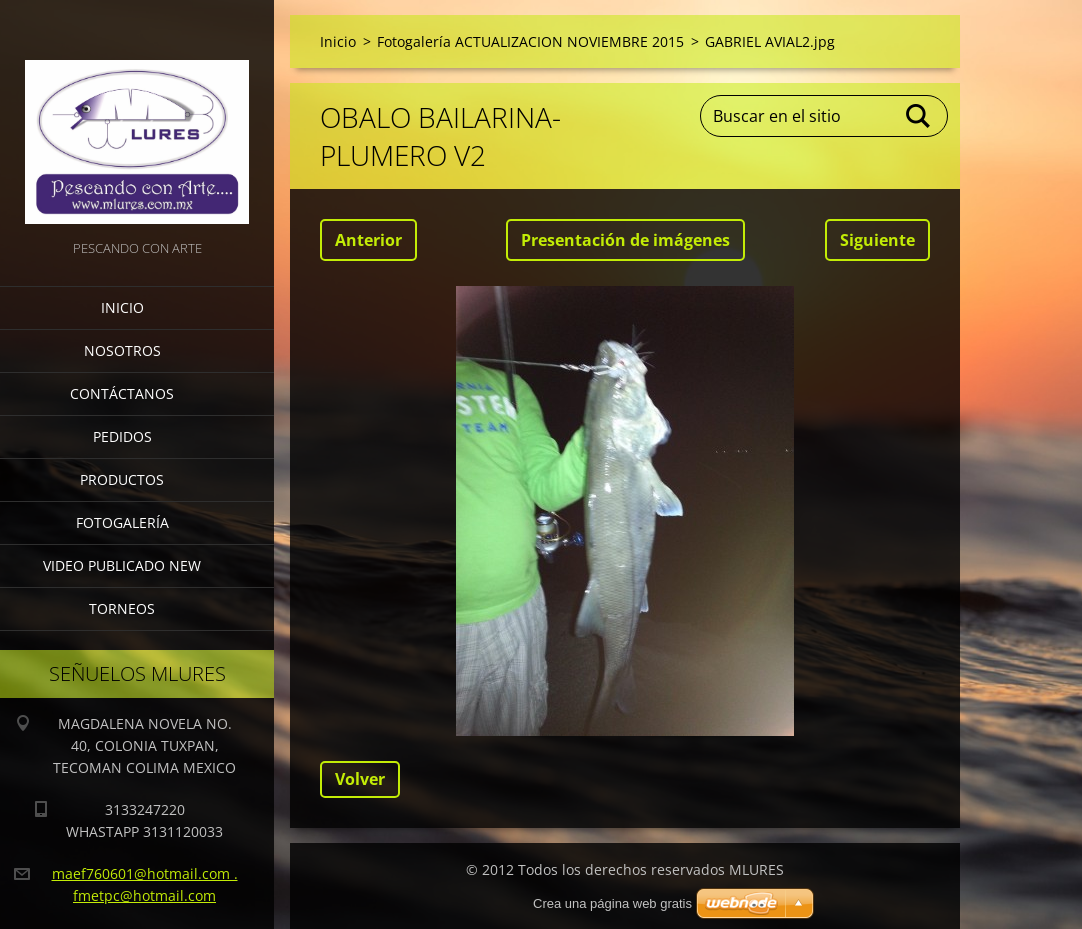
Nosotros (122, 350)
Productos (122, 479)
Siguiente (877, 240)
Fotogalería (122, 522)
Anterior (368, 240)
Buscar (919, 116)
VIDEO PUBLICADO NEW (122, 565)
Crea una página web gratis (612, 903)
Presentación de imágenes (625, 240)
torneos (122, 608)
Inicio (122, 307)
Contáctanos (122, 393)
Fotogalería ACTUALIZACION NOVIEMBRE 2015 (530, 41)
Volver (360, 779)
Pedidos (122, 436)
